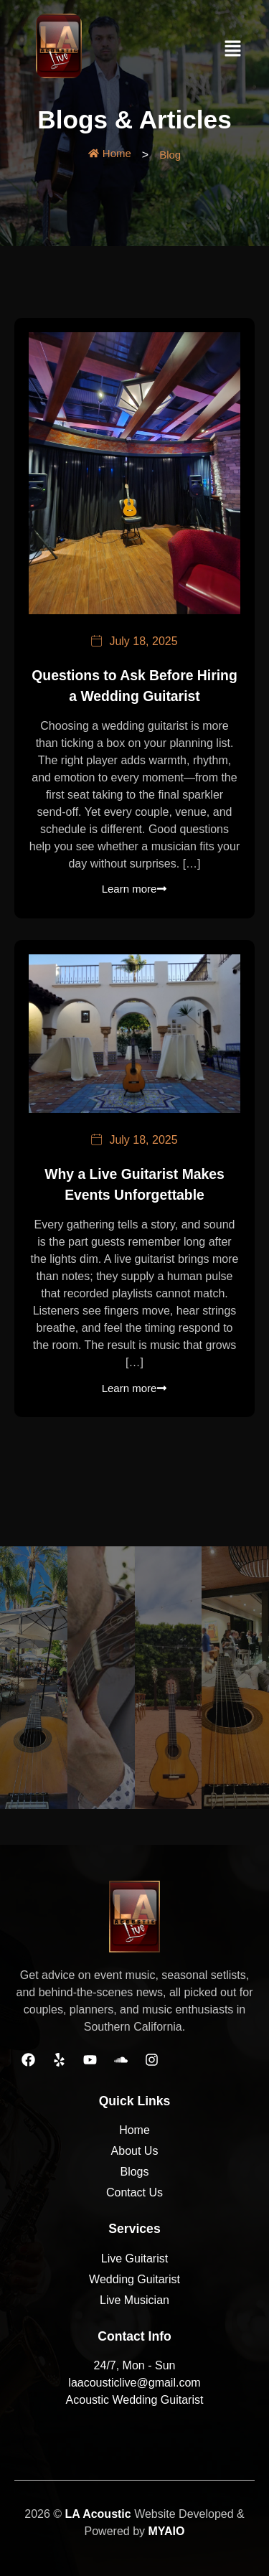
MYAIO (166, 2531)
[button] (233, 49)
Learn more (135, 888)
